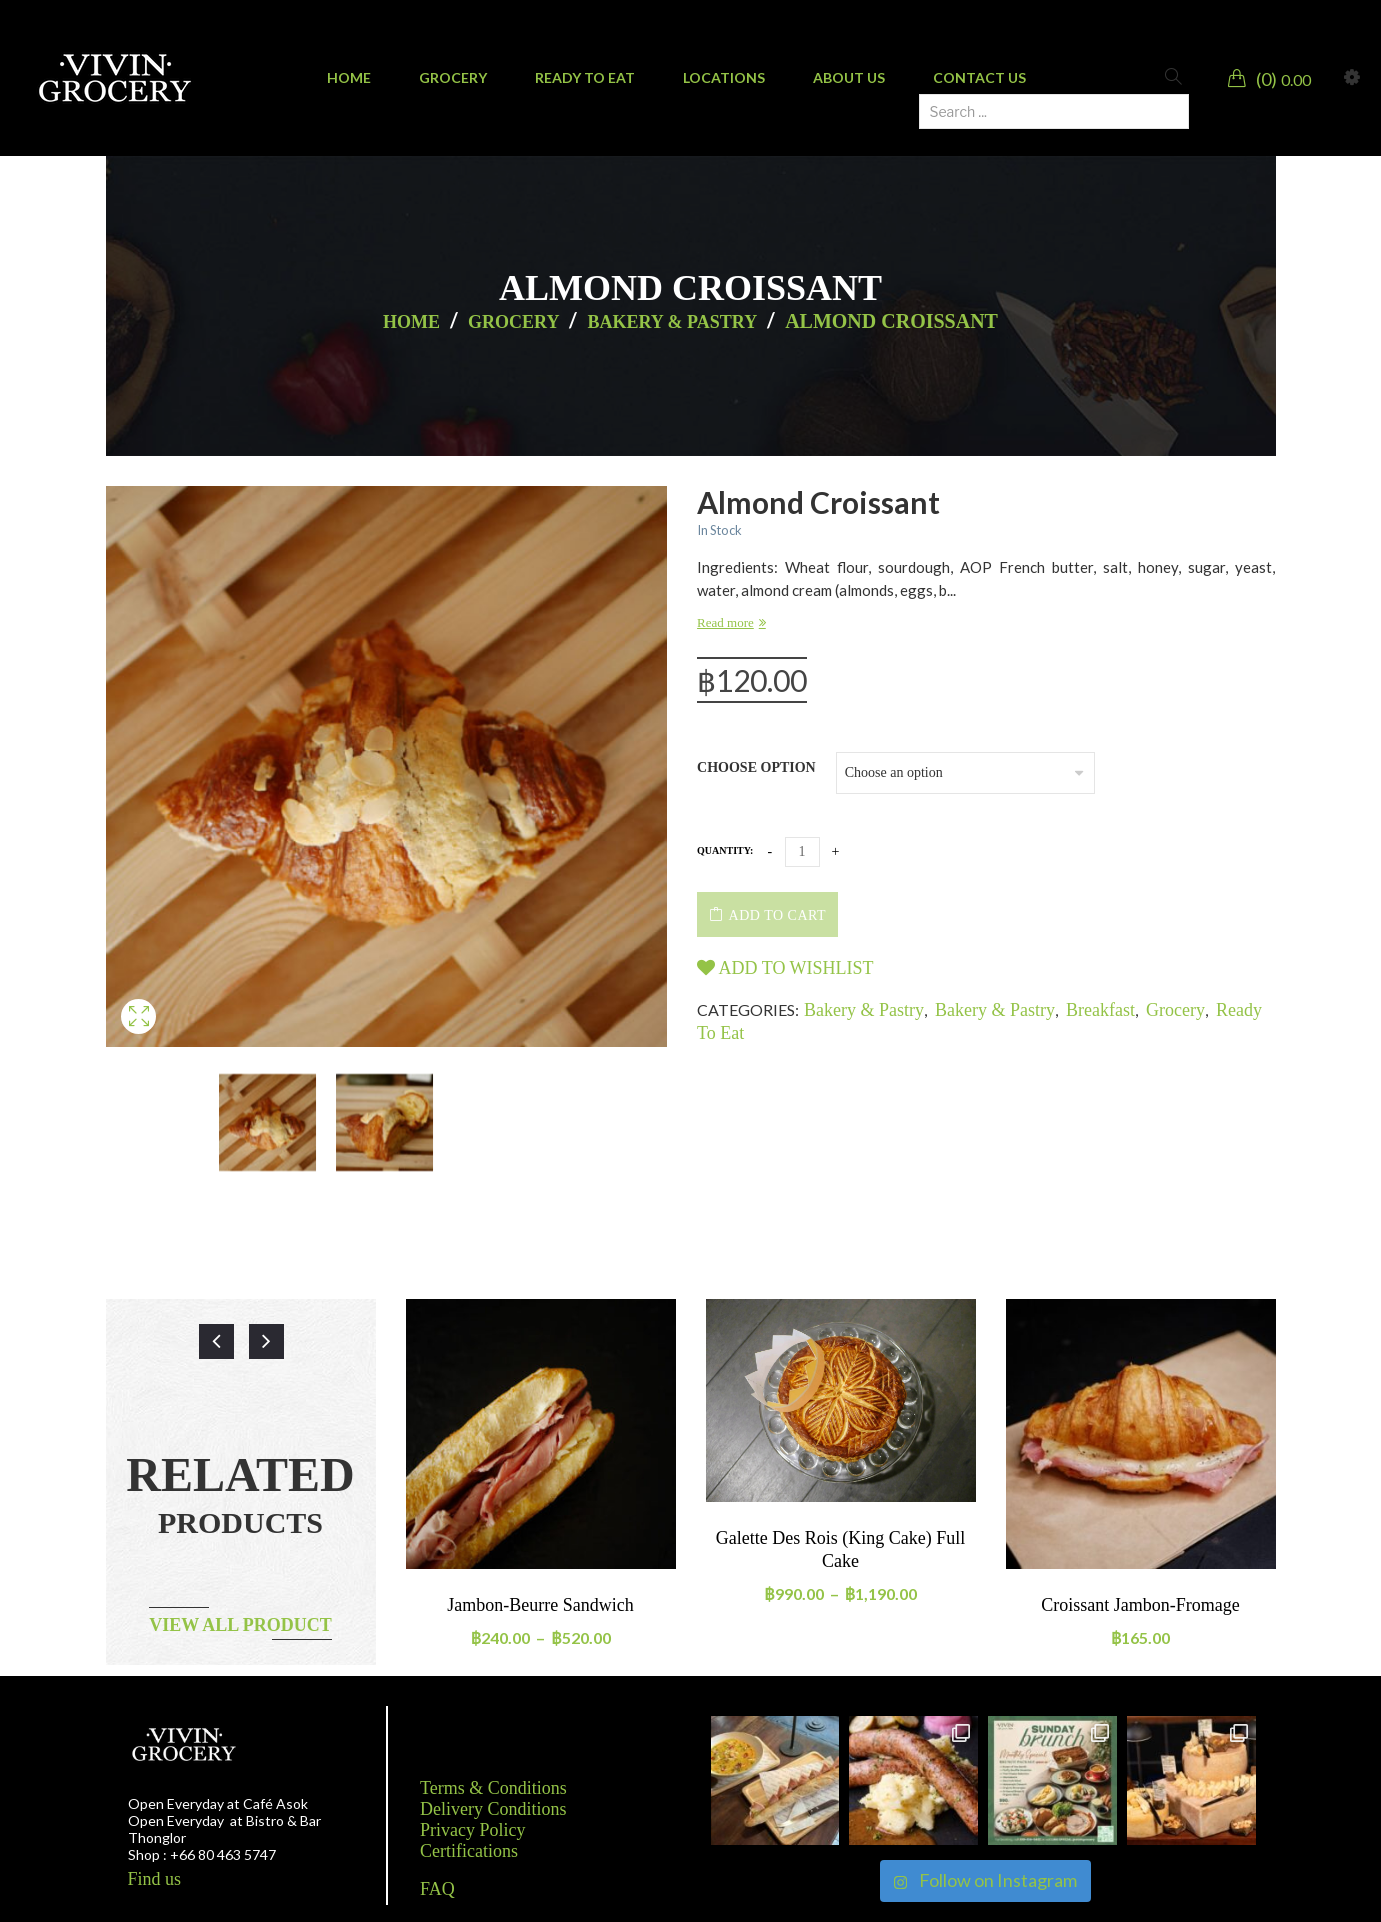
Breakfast (1100, 1010)
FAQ (437, 1889)
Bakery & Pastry (672, 322)
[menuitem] (349, 78)
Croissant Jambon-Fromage (1140, 1605)
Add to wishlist (785, 968)
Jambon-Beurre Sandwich (540, 1605)
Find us (155, 1879)
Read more (725, 622)
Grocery (513, 322)
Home (411, 322)
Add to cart (777, 915)
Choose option (756, 767)
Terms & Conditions (493, 1788)
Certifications (469, 1851)
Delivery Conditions (493, 1809)
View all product (240, 1625)
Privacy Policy (473, 1830)
